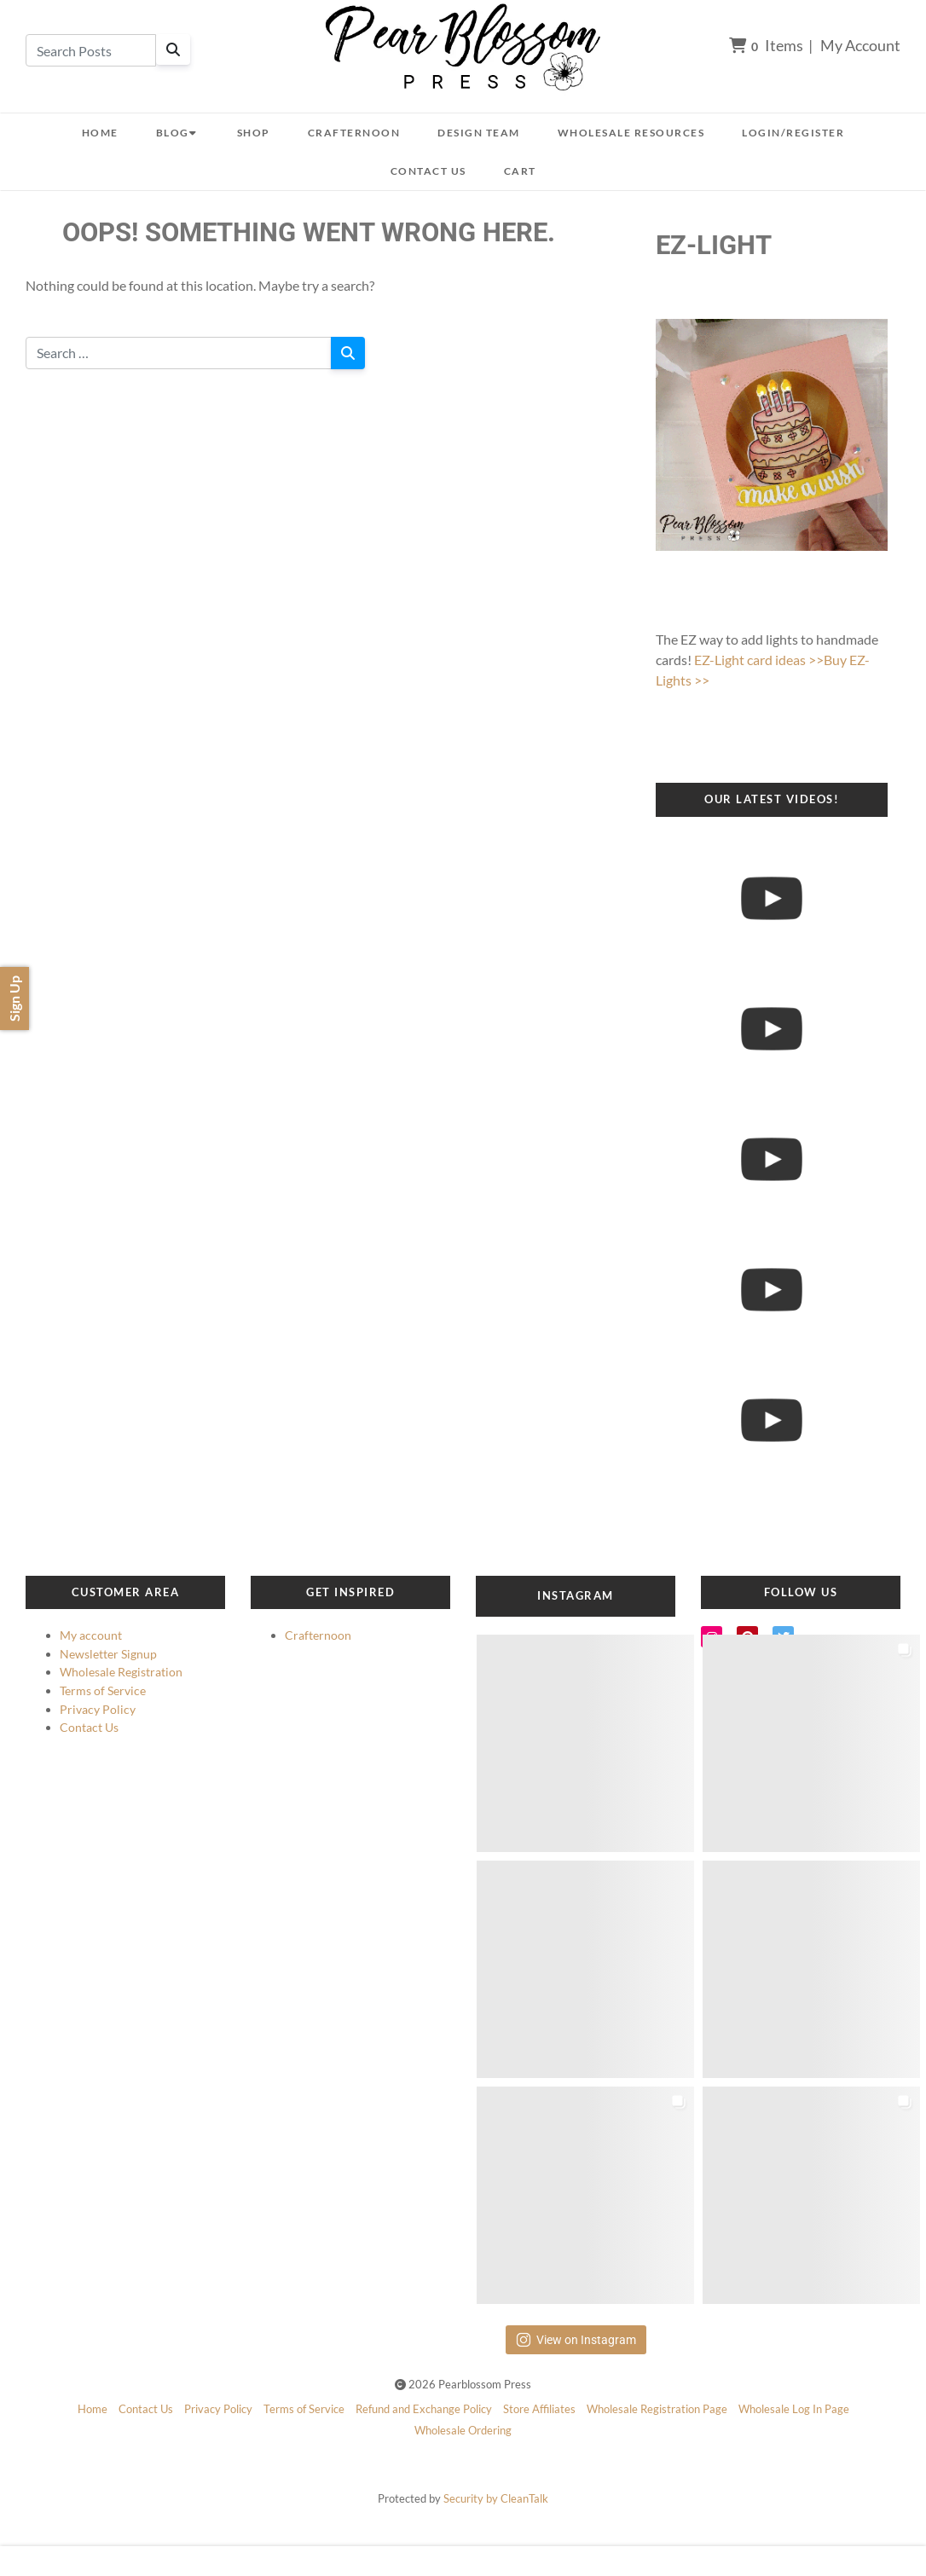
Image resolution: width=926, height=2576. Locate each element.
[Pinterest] (747, 1636)
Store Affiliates (539, 2409)
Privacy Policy (98, 1709)
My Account (860, 45)
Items (766, 45)
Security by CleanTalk (495, 2498)
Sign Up (14, 998)
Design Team (478, 132)
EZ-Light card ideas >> (759, 659)
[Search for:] (179, 353)
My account (91, 1635)
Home (100, 132)
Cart (520, 171)
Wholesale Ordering (463, 2430)
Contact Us (428, 171)
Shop (253, 132)
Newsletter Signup (108, 1654)
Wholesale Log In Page (793, 2409)
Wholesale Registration (121, 1671)
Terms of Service (103, 1690)
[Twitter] (783, 1636)
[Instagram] (711, 1636)
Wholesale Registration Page (657, 2409)
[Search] (173, 49)
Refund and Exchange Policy (424, 2409)
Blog (178, 132)
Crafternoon (354, 132)
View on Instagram (576, 2339)
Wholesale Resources (631, 132)
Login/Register (793, 132)
